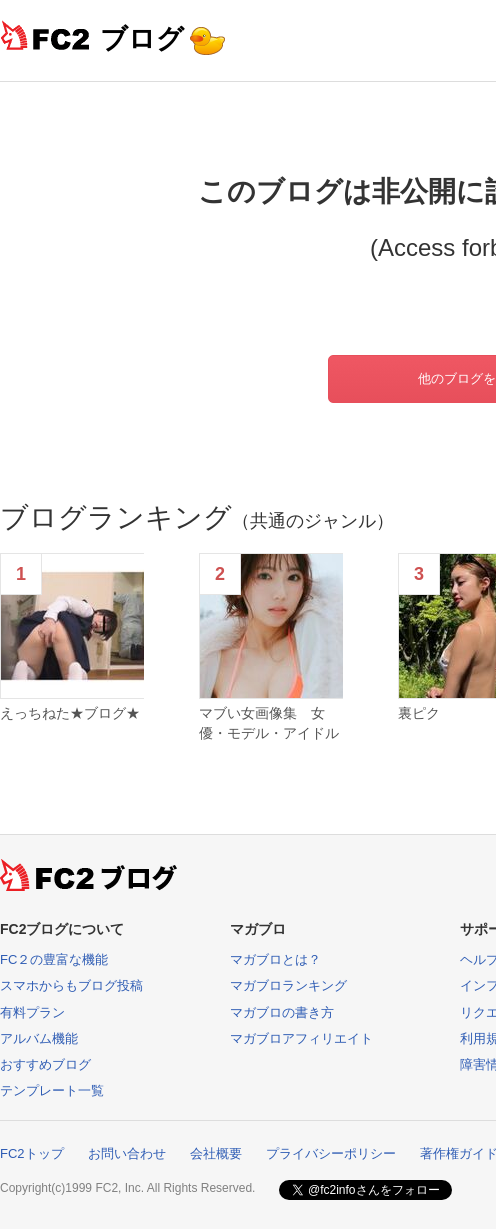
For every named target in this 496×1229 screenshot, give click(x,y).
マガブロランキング (288, 985)
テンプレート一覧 (52, 1090)
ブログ (142, 38)
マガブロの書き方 (282, 1012)
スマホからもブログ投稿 (71, 985)
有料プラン (32, 1012)
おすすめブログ (45, 1064)
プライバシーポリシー (331, 1153)
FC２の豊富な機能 (54, 959)
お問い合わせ (127, 1153)
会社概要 (216, 1153)
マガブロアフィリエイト (301, 1038)
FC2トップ (32, 1153)
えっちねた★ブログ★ (70, 713)
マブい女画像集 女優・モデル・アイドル (269, 723)
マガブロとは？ (275, 959)
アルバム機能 (39, 1038)
